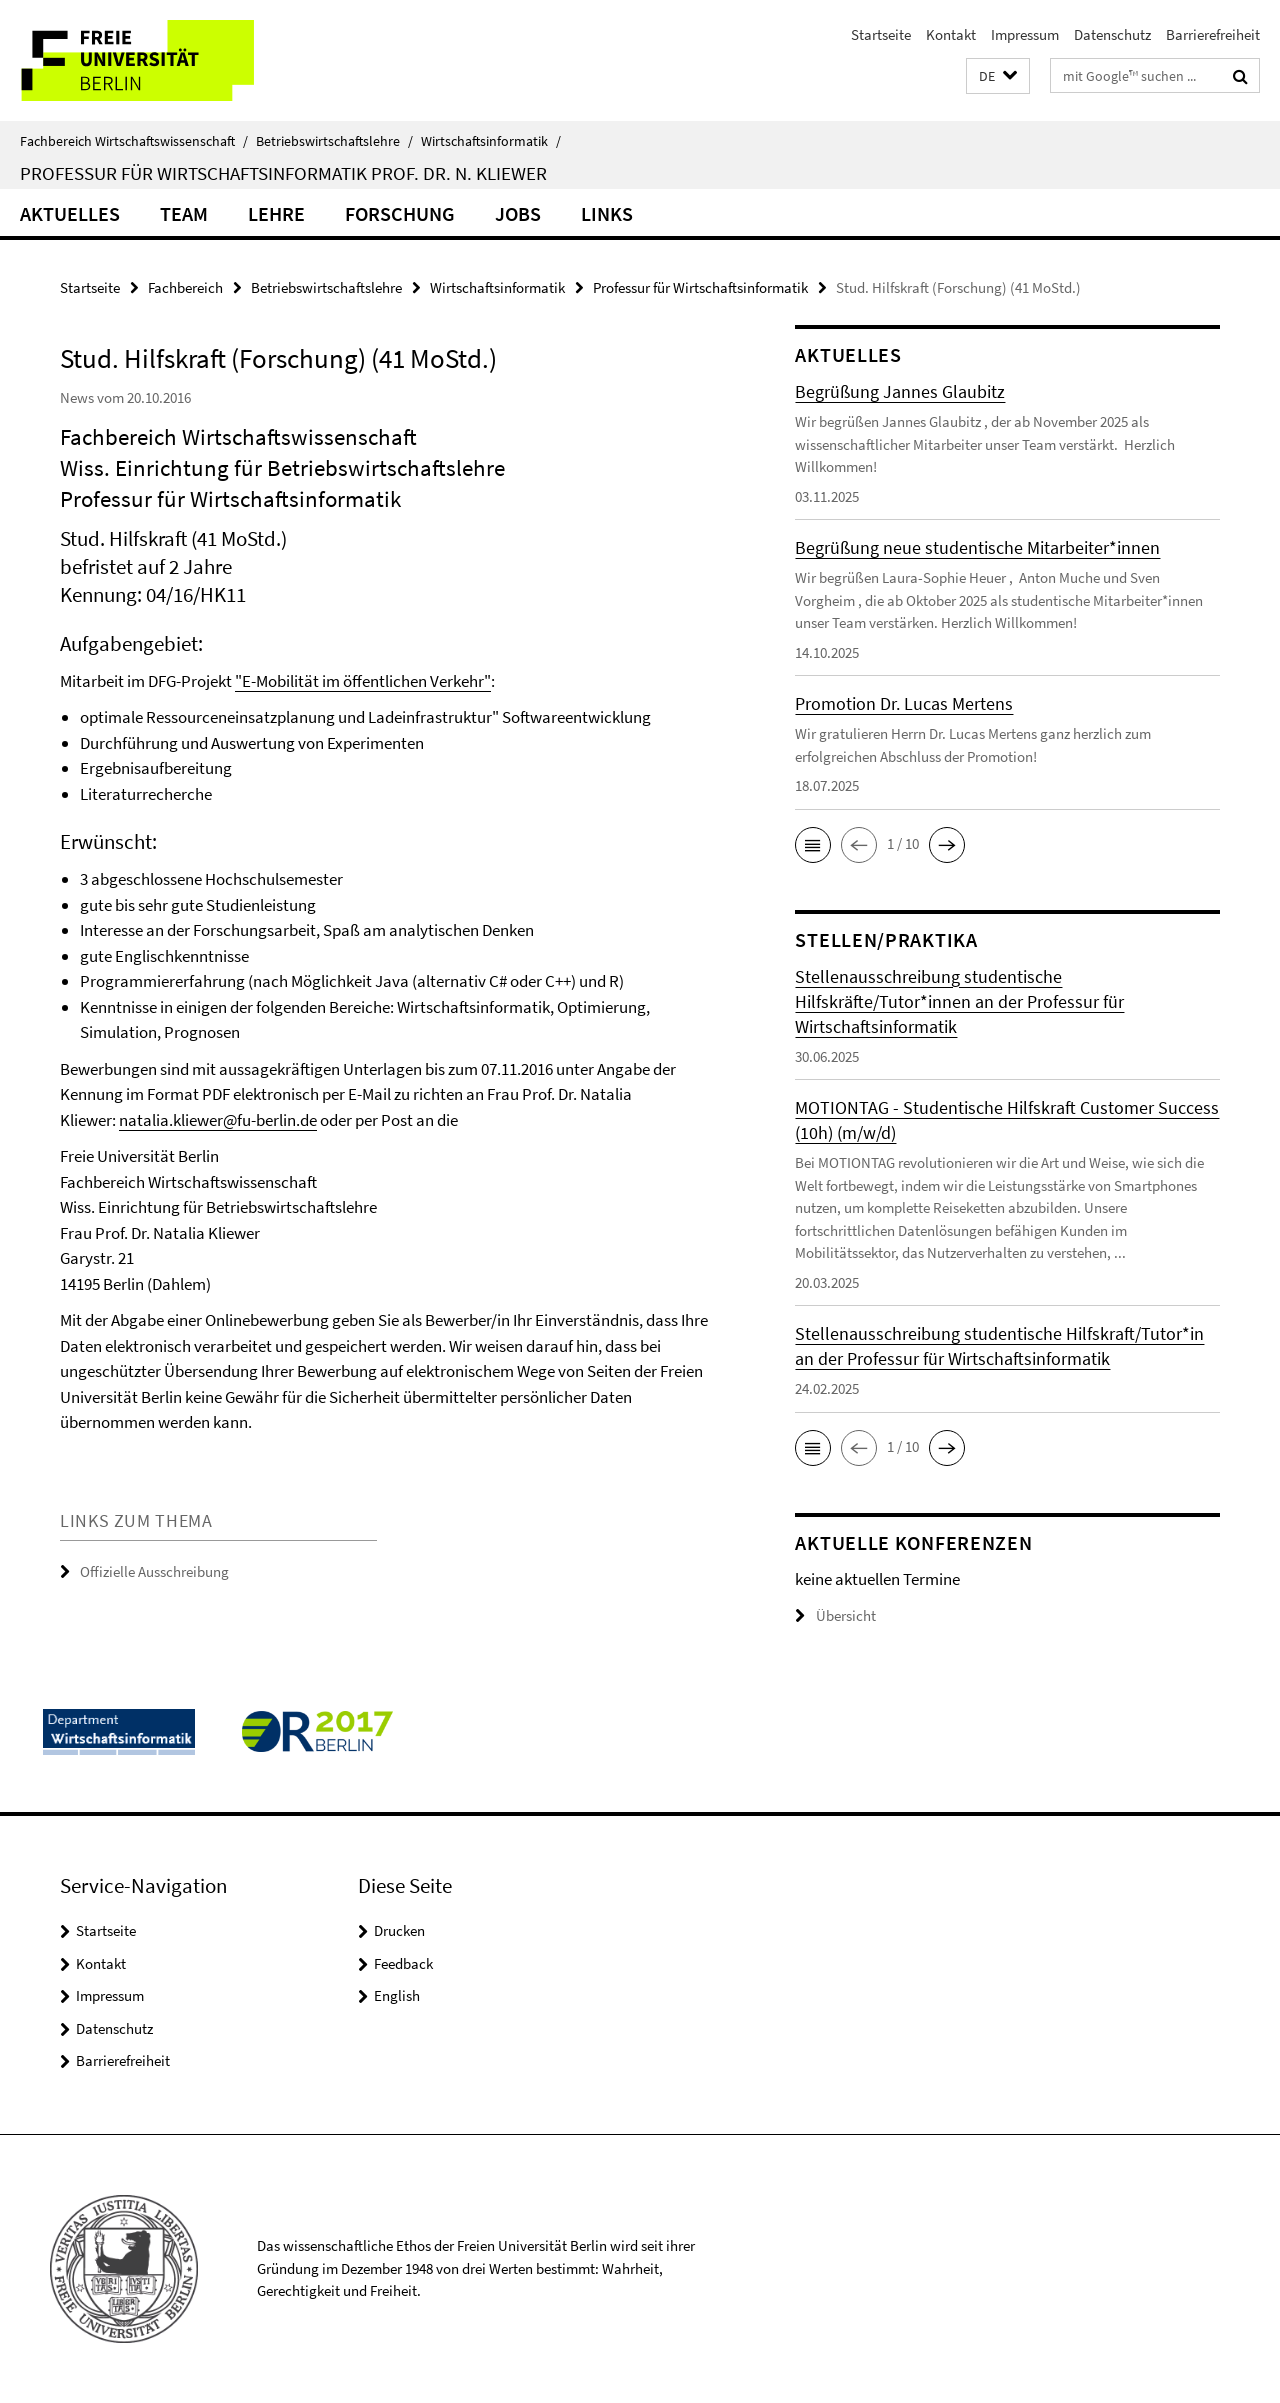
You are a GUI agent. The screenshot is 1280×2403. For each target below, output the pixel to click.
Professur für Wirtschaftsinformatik (700, 287)
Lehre (276, 213)
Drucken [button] (399, 1930)
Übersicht (835, 1615)
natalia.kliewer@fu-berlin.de (218, 1120)
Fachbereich (185, 287)
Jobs (518, 213)
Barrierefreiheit (1213, 34)
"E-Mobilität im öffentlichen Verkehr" (363, 681)
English (397, 1995)
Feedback (403, 1963)
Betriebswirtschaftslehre (334, 141)
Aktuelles (70, 213)
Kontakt (951, 34)
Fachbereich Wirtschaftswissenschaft (134, 141)
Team (184, 213)
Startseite (881, 34)
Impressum (1025, 34)
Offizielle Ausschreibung (154, 1571)
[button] (998, 76)
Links (607, 213)
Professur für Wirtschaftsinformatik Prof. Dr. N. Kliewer (283, 173)
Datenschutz (1112, 34)
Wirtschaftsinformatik (491, 141)
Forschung (400, 213)
